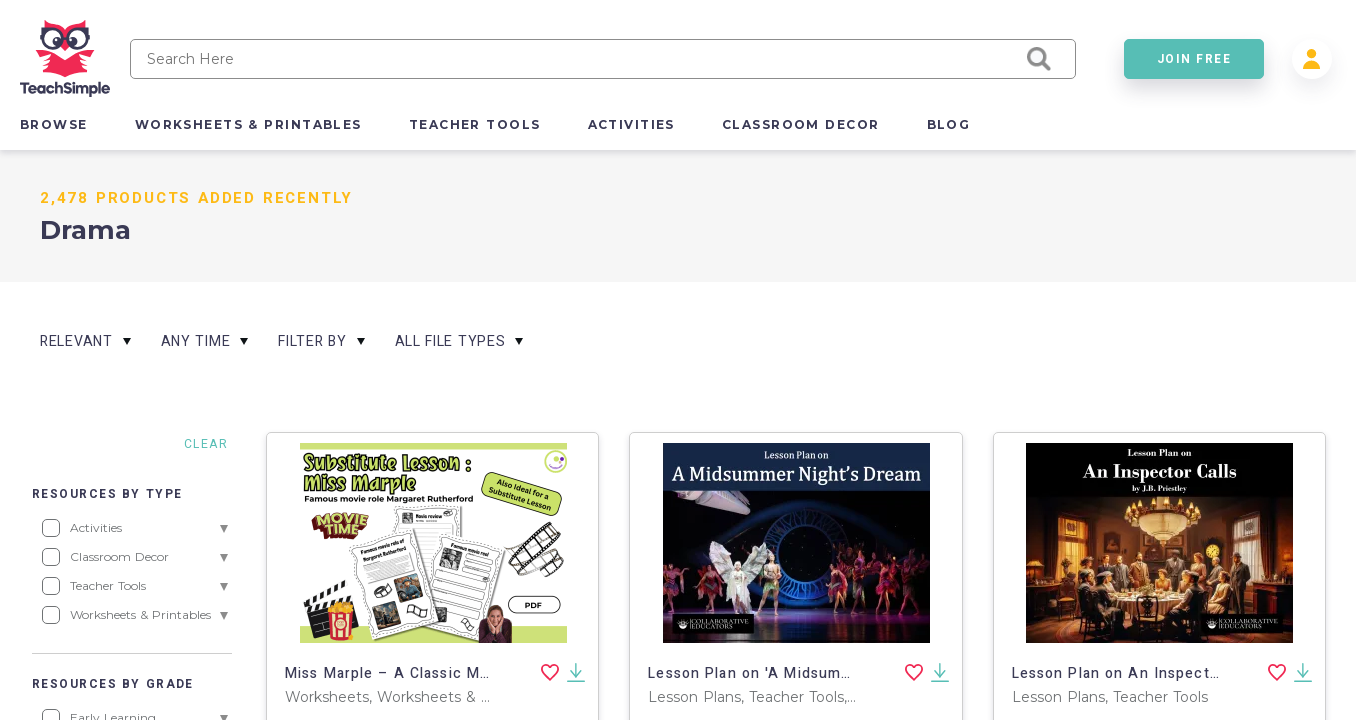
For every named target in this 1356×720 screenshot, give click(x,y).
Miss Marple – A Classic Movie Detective (436, 673)
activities (631, 124)
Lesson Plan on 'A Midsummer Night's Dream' (814, 673)
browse (54, 124)
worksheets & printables (248, 124)
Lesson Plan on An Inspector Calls (1138, 673)
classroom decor (801, 124)
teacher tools (475, 124)
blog (949, 124)
